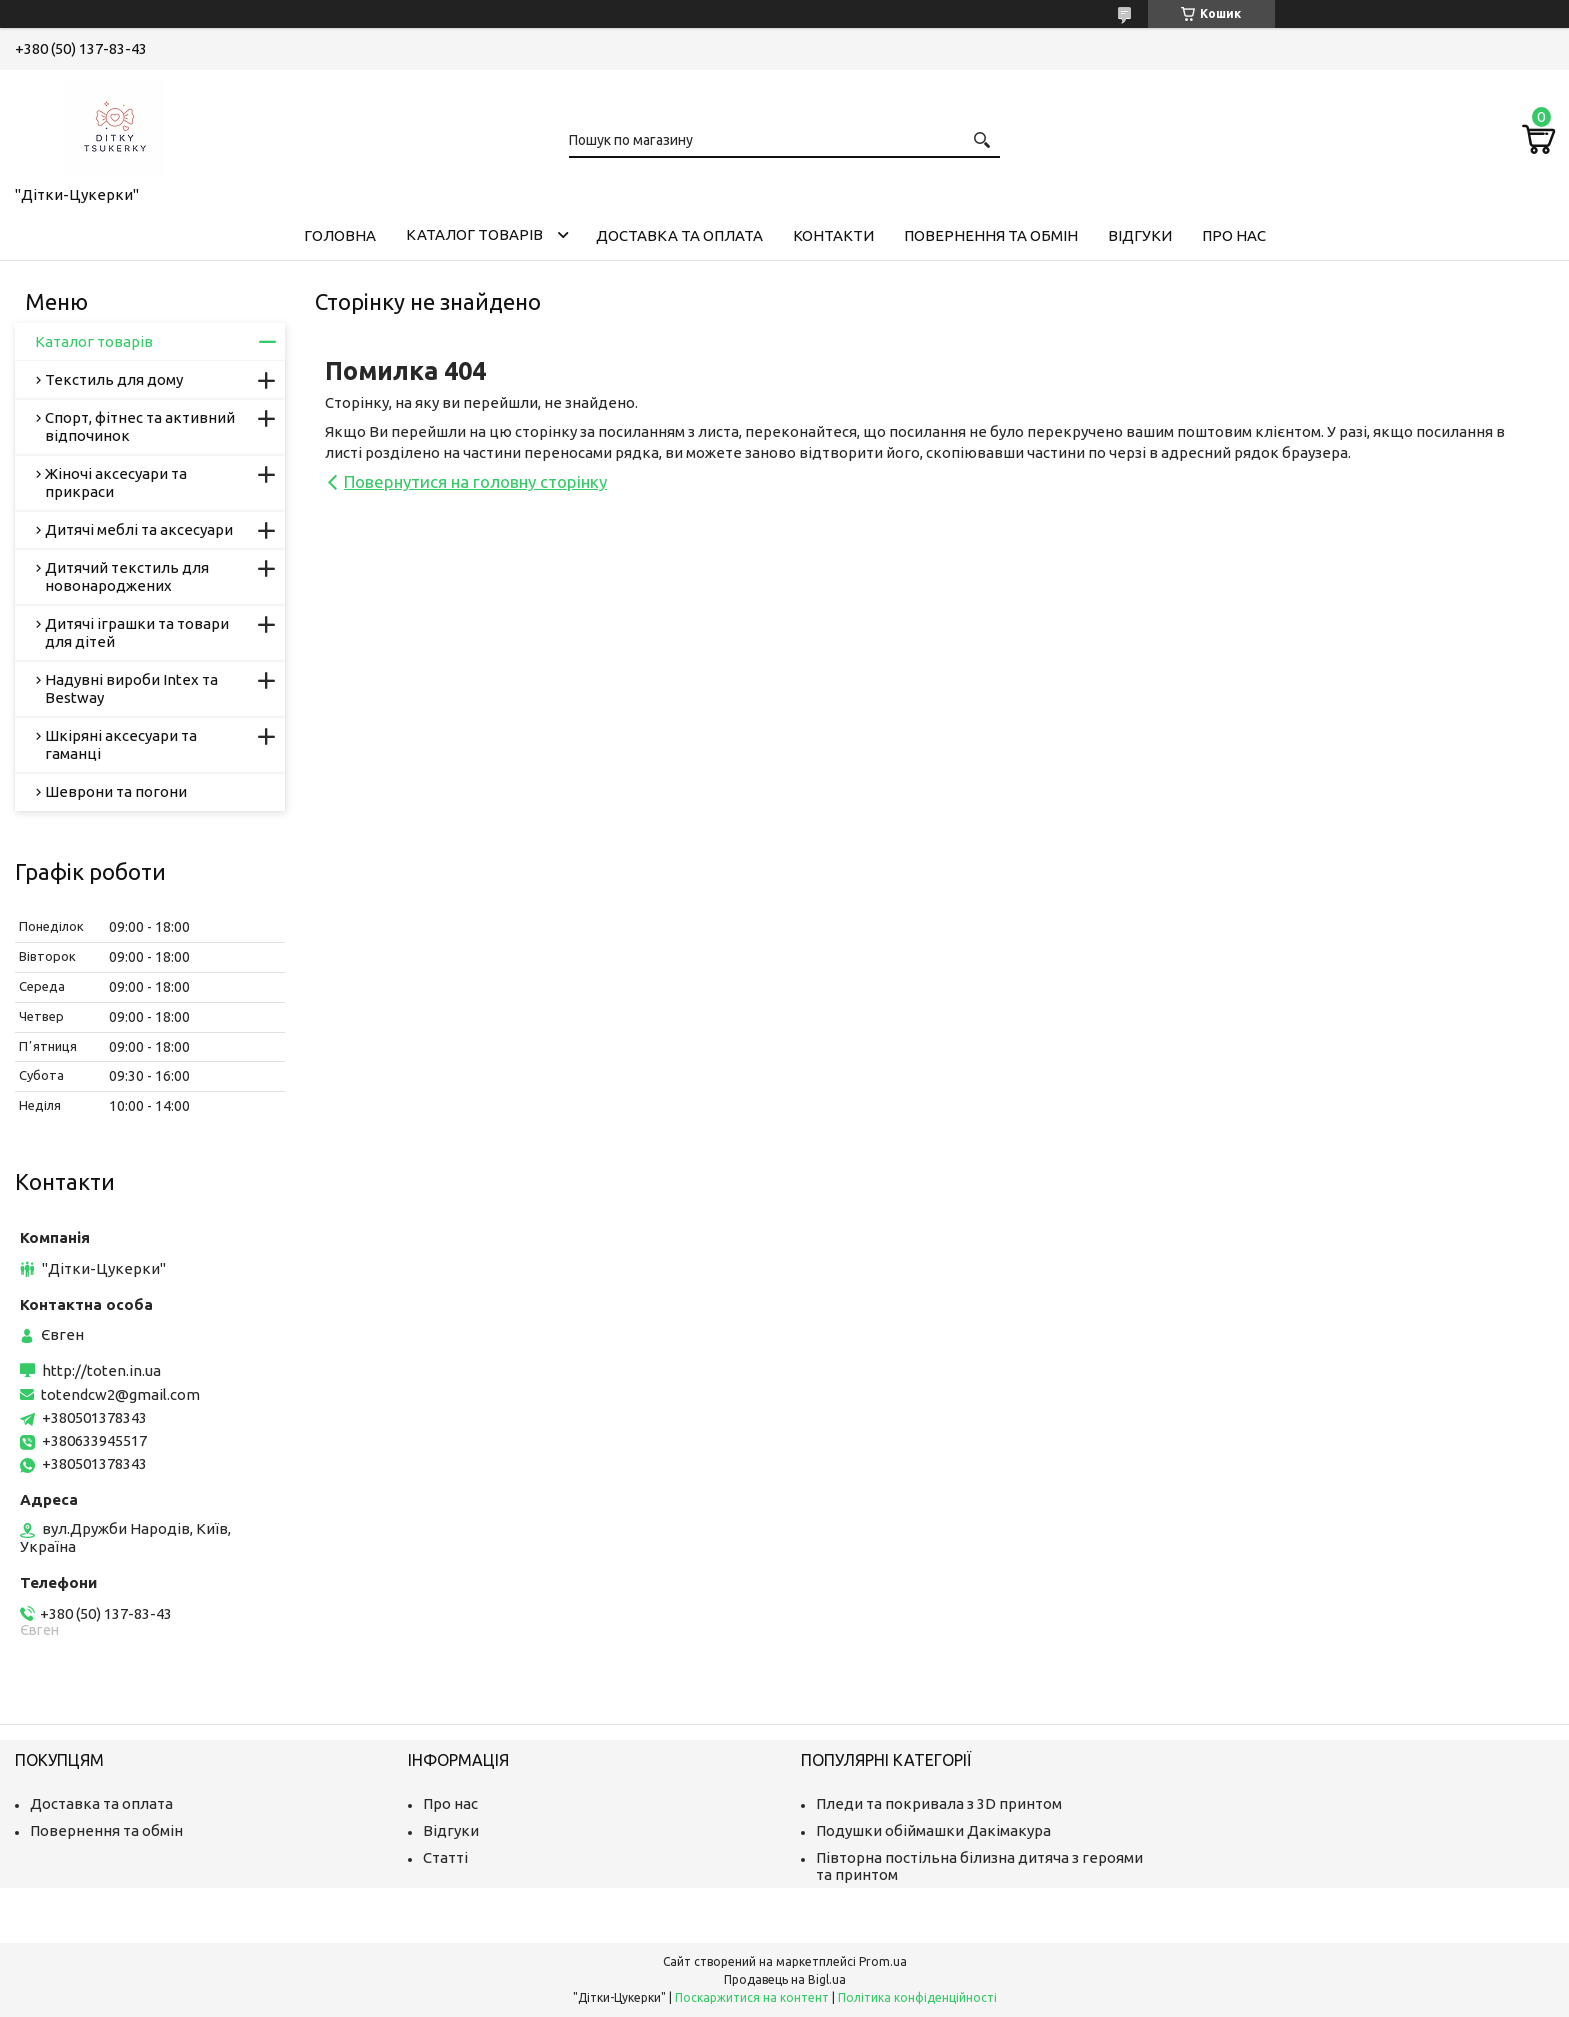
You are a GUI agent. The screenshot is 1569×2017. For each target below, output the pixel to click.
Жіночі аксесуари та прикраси (116, 482)
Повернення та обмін (991, 235)
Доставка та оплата (679, 235)
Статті (445, 1857)
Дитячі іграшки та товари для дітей (137, 632)
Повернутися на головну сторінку (475, 481)
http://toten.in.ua (101, 1370)
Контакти (833, 235)
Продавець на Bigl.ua (785, 1979)
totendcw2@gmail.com (120, 1394)
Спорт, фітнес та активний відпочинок (140, 426)
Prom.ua (883, 1961)
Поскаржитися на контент (752, 1997)
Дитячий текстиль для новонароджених (127, 576)
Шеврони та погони (116, 791)
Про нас (1234, 235)
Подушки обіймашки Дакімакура (933, 1830)
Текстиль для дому (114, 379)
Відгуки (1140, 235)
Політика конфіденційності (917, 1997)
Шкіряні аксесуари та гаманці (121, 744)
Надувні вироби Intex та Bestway (131, 688)
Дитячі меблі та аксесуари (139, 529)
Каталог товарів (474, 234)
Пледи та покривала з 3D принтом (939, 1803)
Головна (340, 235)
